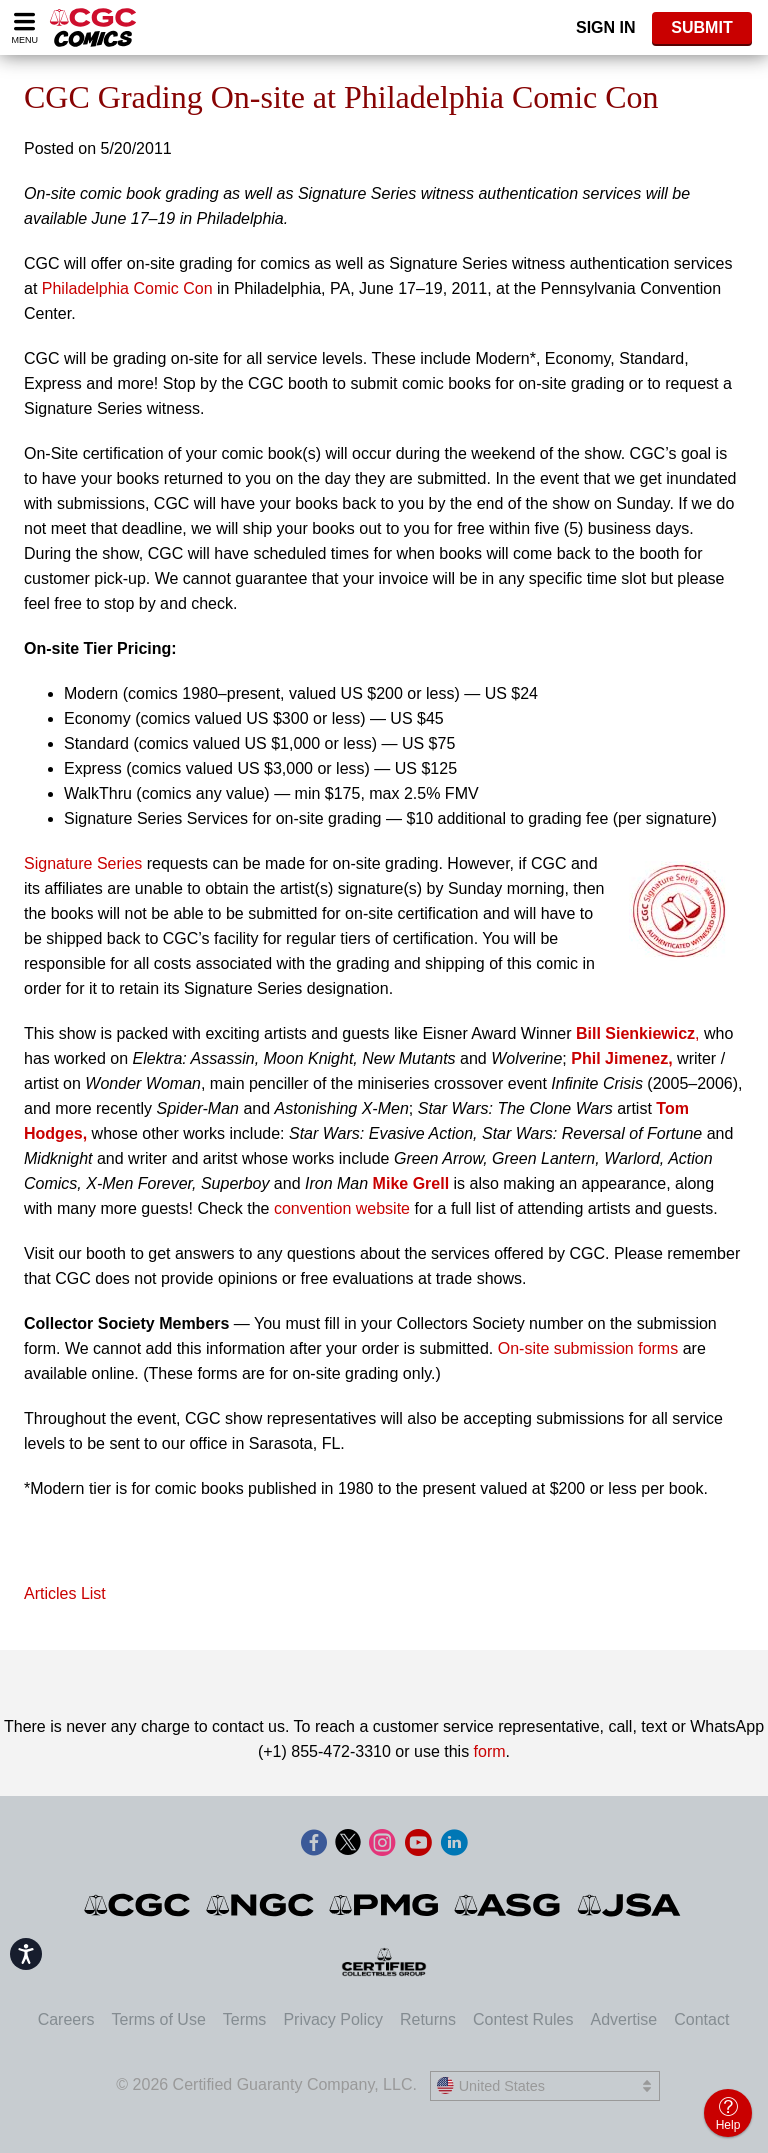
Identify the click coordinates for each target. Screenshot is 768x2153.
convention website (342, 1208)
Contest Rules (523, 2019)
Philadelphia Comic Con (127, 288)
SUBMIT (701, 27)
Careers (66, 2019)
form (490, 1751)
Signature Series (85, 863)
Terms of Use (159, 2019)
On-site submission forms (588, 1348)
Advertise (623, 2019)
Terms (245, 2019)
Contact (701, 2019)
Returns (428, 2019)
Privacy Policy (333, 2019)
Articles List (65, 1593)
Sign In (606, 27)
